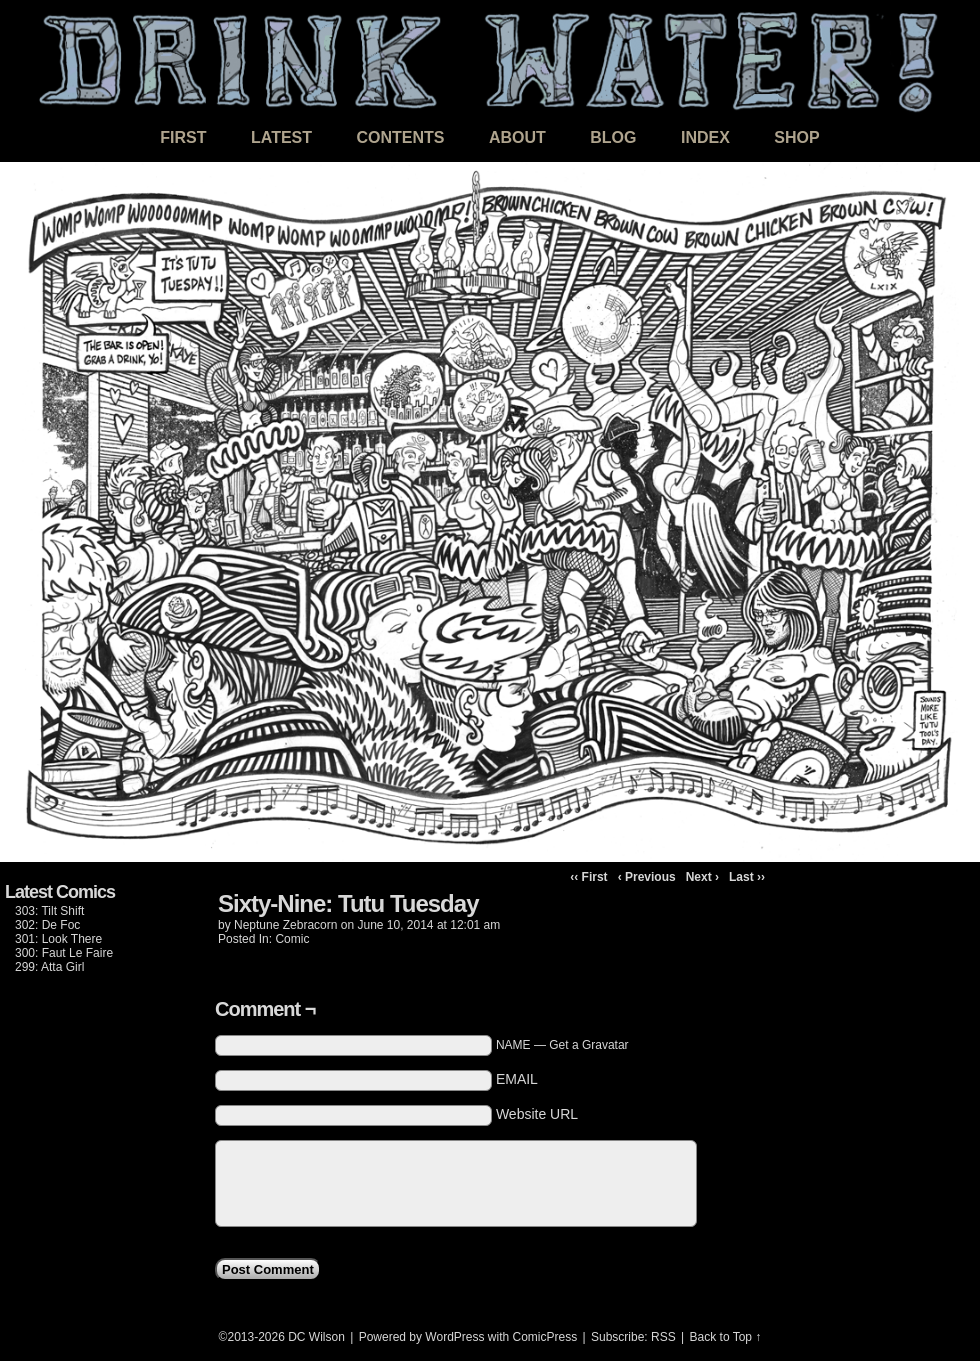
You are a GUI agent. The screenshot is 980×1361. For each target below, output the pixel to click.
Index (705, 137)
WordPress (454, 1337)
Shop (796, 137)
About (517, 137)
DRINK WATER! (490, 59)
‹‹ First (588, 877)
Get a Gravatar (588, 1045)
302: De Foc (47, 925)
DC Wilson (316, 1337)
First (183, 137)
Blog (613, 137)
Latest (281, 137)
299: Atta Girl (49, 967)
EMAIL (517, 1079)
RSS (663, 1337)
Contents (400, 137)
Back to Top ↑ (726, 1337)
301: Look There (58, 939)
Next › (702, 877)
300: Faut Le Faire (64, 953)
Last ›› (747, 877)
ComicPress (545, 1337)
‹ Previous (647, 877)
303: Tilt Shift (49, 911)
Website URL (537, 1114)
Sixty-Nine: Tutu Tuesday (348, 903)
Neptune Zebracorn (285, 925)
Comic (292, 939)
